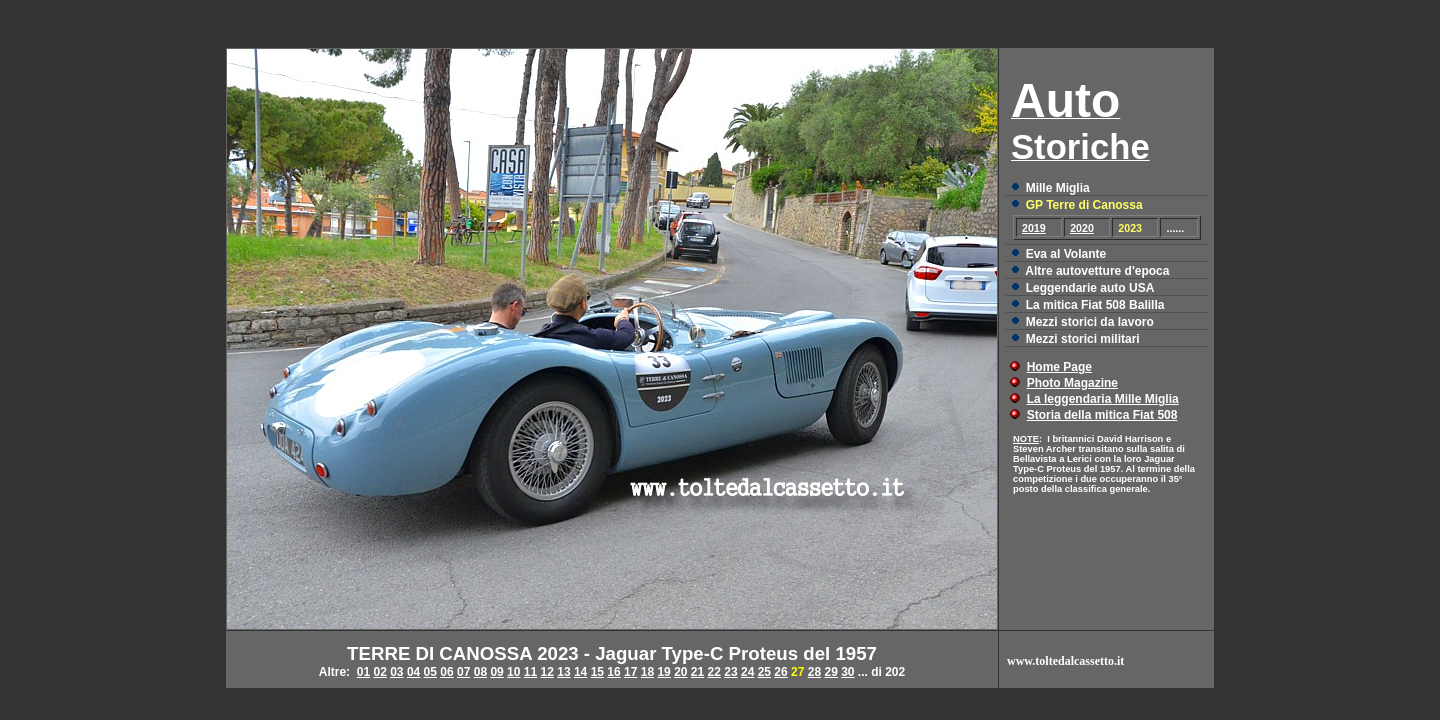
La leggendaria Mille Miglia (1103, 399)
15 (597, 672)
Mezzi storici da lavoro (1090, 322)
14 (580, 672)
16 (613, 672)
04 (413, 672)
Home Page (1059, 367)
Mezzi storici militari (1083, 339)
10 (513, 672)
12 (547, 672)
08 (480, 672)
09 (496, 672)
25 (764, 672)
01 (363, 672)
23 (730, 672)
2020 (1082, 228)
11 (530, 672)
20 (680, 672)
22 (714, 672)
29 (830, 672)
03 (396, 672)
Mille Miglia (1058, 188)
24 (747, 672)
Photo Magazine (1072, 383)
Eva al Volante (1066, 254)
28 (814, 672)
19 (663, 672)
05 (430, 672)
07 (463, 672)
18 (647, 672)
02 (379, 672)
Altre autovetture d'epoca (1097, 271)
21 (697, 672)
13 (563, 672)
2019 (1034, 228)
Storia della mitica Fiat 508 (1102, 415)
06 (446, 672)
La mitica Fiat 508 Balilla (1095, 305)
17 (630, 672)
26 (780, 672)
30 (847, 672)
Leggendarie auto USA (1090, 288)
